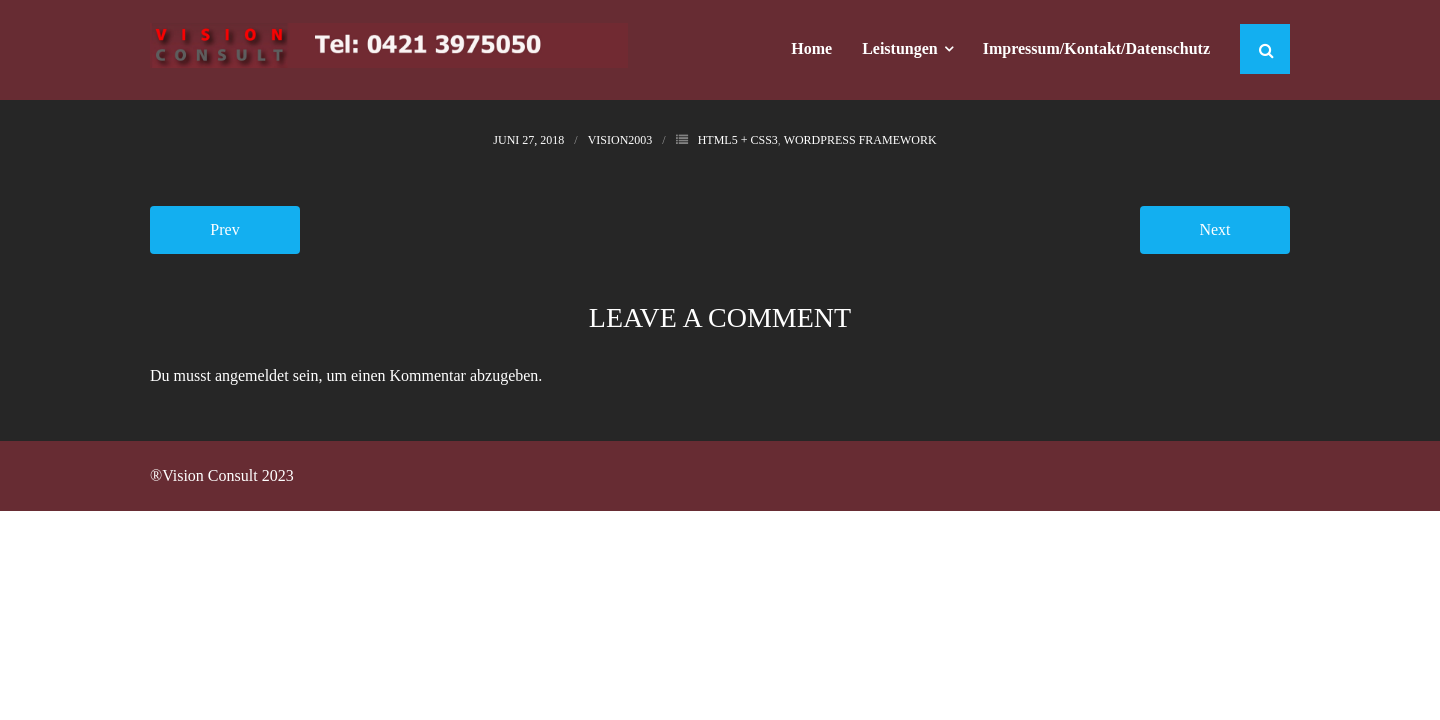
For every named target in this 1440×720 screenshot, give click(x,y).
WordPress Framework (860, 140)
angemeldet (252, 375)
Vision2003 (620, 140)
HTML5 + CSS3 (738, 140)
